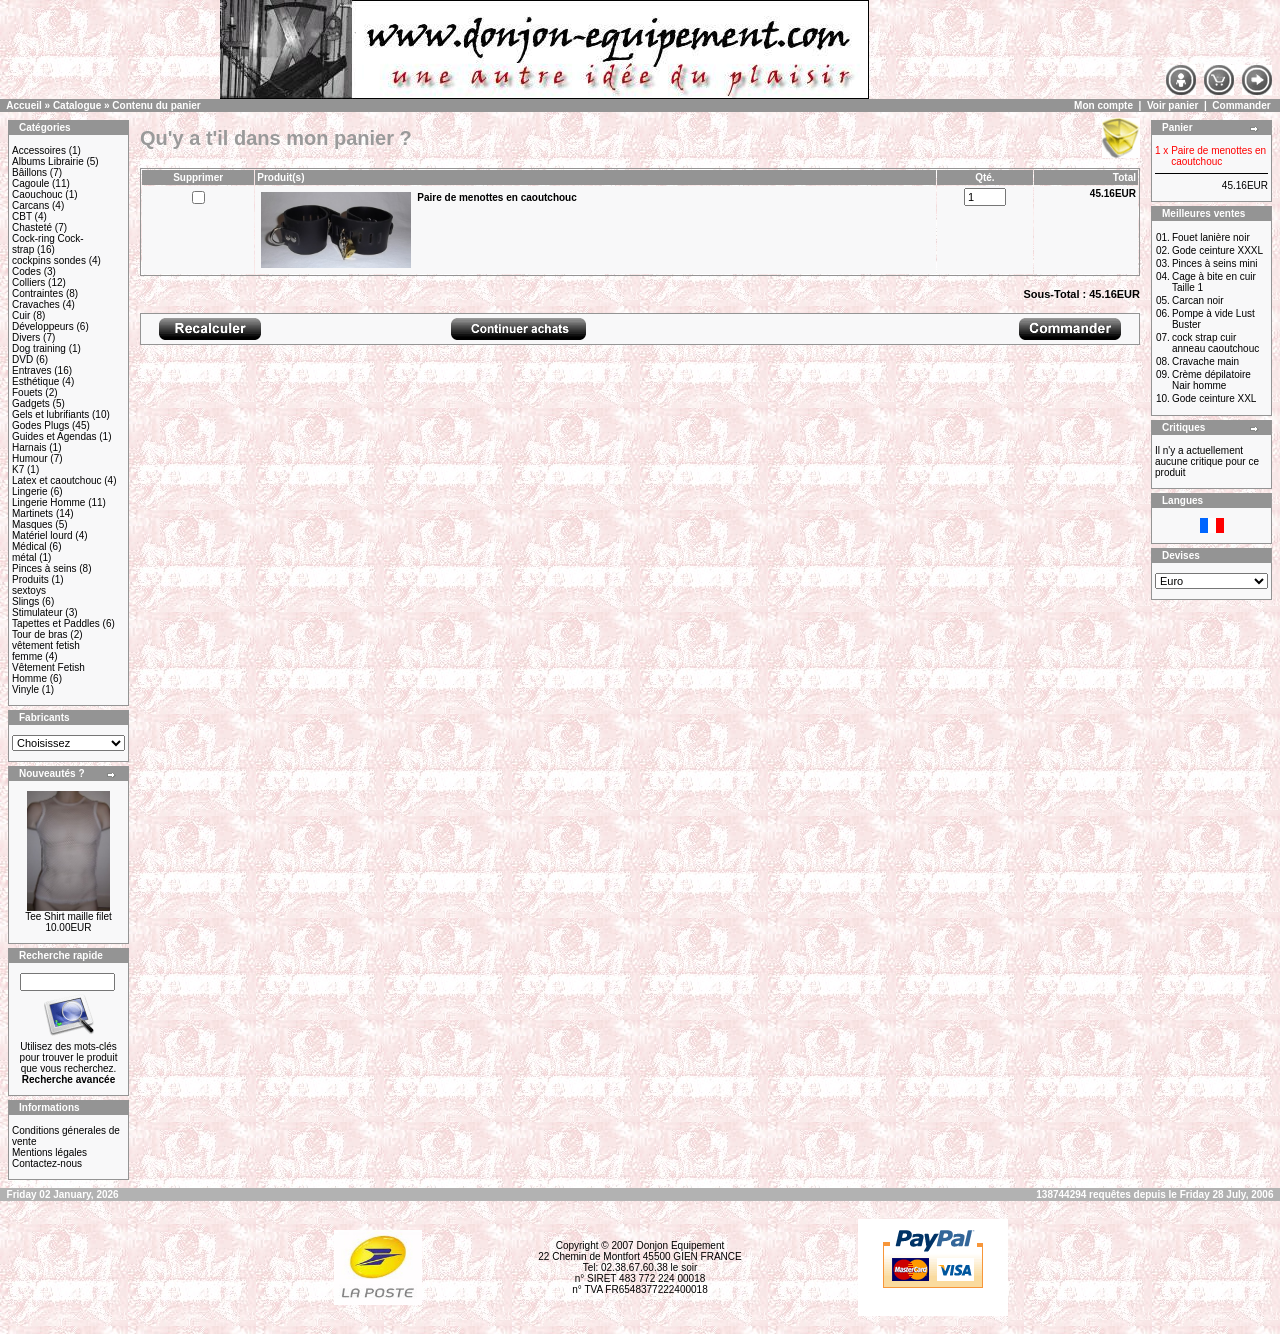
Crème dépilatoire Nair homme (1211, 380)
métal (24, 557)
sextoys (29, 590)
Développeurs (43, 326)
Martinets (32, 513)
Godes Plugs (40, 425)
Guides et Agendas (54, 436)
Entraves (31, 370)
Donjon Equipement (680, 1245)
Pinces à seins (44, 568)
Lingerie (30, 491)
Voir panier (1173, 105)
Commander (1241, 105)
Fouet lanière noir (1211, 237)
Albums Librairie (48, 161)
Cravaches (36, 304)
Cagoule (30, 183)
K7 (18, 469)
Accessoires (39, 150)
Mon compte (1103, 105)
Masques (32, 524)
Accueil (24, 105)
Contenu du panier (156, 105)
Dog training (39, 348)
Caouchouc (37, 194)
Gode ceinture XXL (1214, 398)
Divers (26, 337)
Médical (29, 546)
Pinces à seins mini (1215, 263)
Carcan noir (1198, 300)
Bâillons (29, 172)
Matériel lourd (42, 535)
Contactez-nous (47, 1163)
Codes (26, 271)
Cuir (21, 315)
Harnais (29, 447)
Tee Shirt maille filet (68, 916)
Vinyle (25, 689)
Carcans (30, 205)
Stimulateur (37, 612)
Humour (30, 458)
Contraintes (37, 293)
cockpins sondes (49, 260)
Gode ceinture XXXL (1217, 250)
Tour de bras (40, 634)
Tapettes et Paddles (56, 623)
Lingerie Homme (48, 502)
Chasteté (32, 227)
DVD (22, 359)
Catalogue (77, 105)
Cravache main (1205, 361)
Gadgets (31, 403)
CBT (22, 216)
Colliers (28, 282)
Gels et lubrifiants (50, 414)
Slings (25, 601)
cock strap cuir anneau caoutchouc (1215, 343)
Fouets (27, 392)
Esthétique (35, 381)
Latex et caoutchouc (57, 480)
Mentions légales (49, 1152)
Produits (30, 579)
